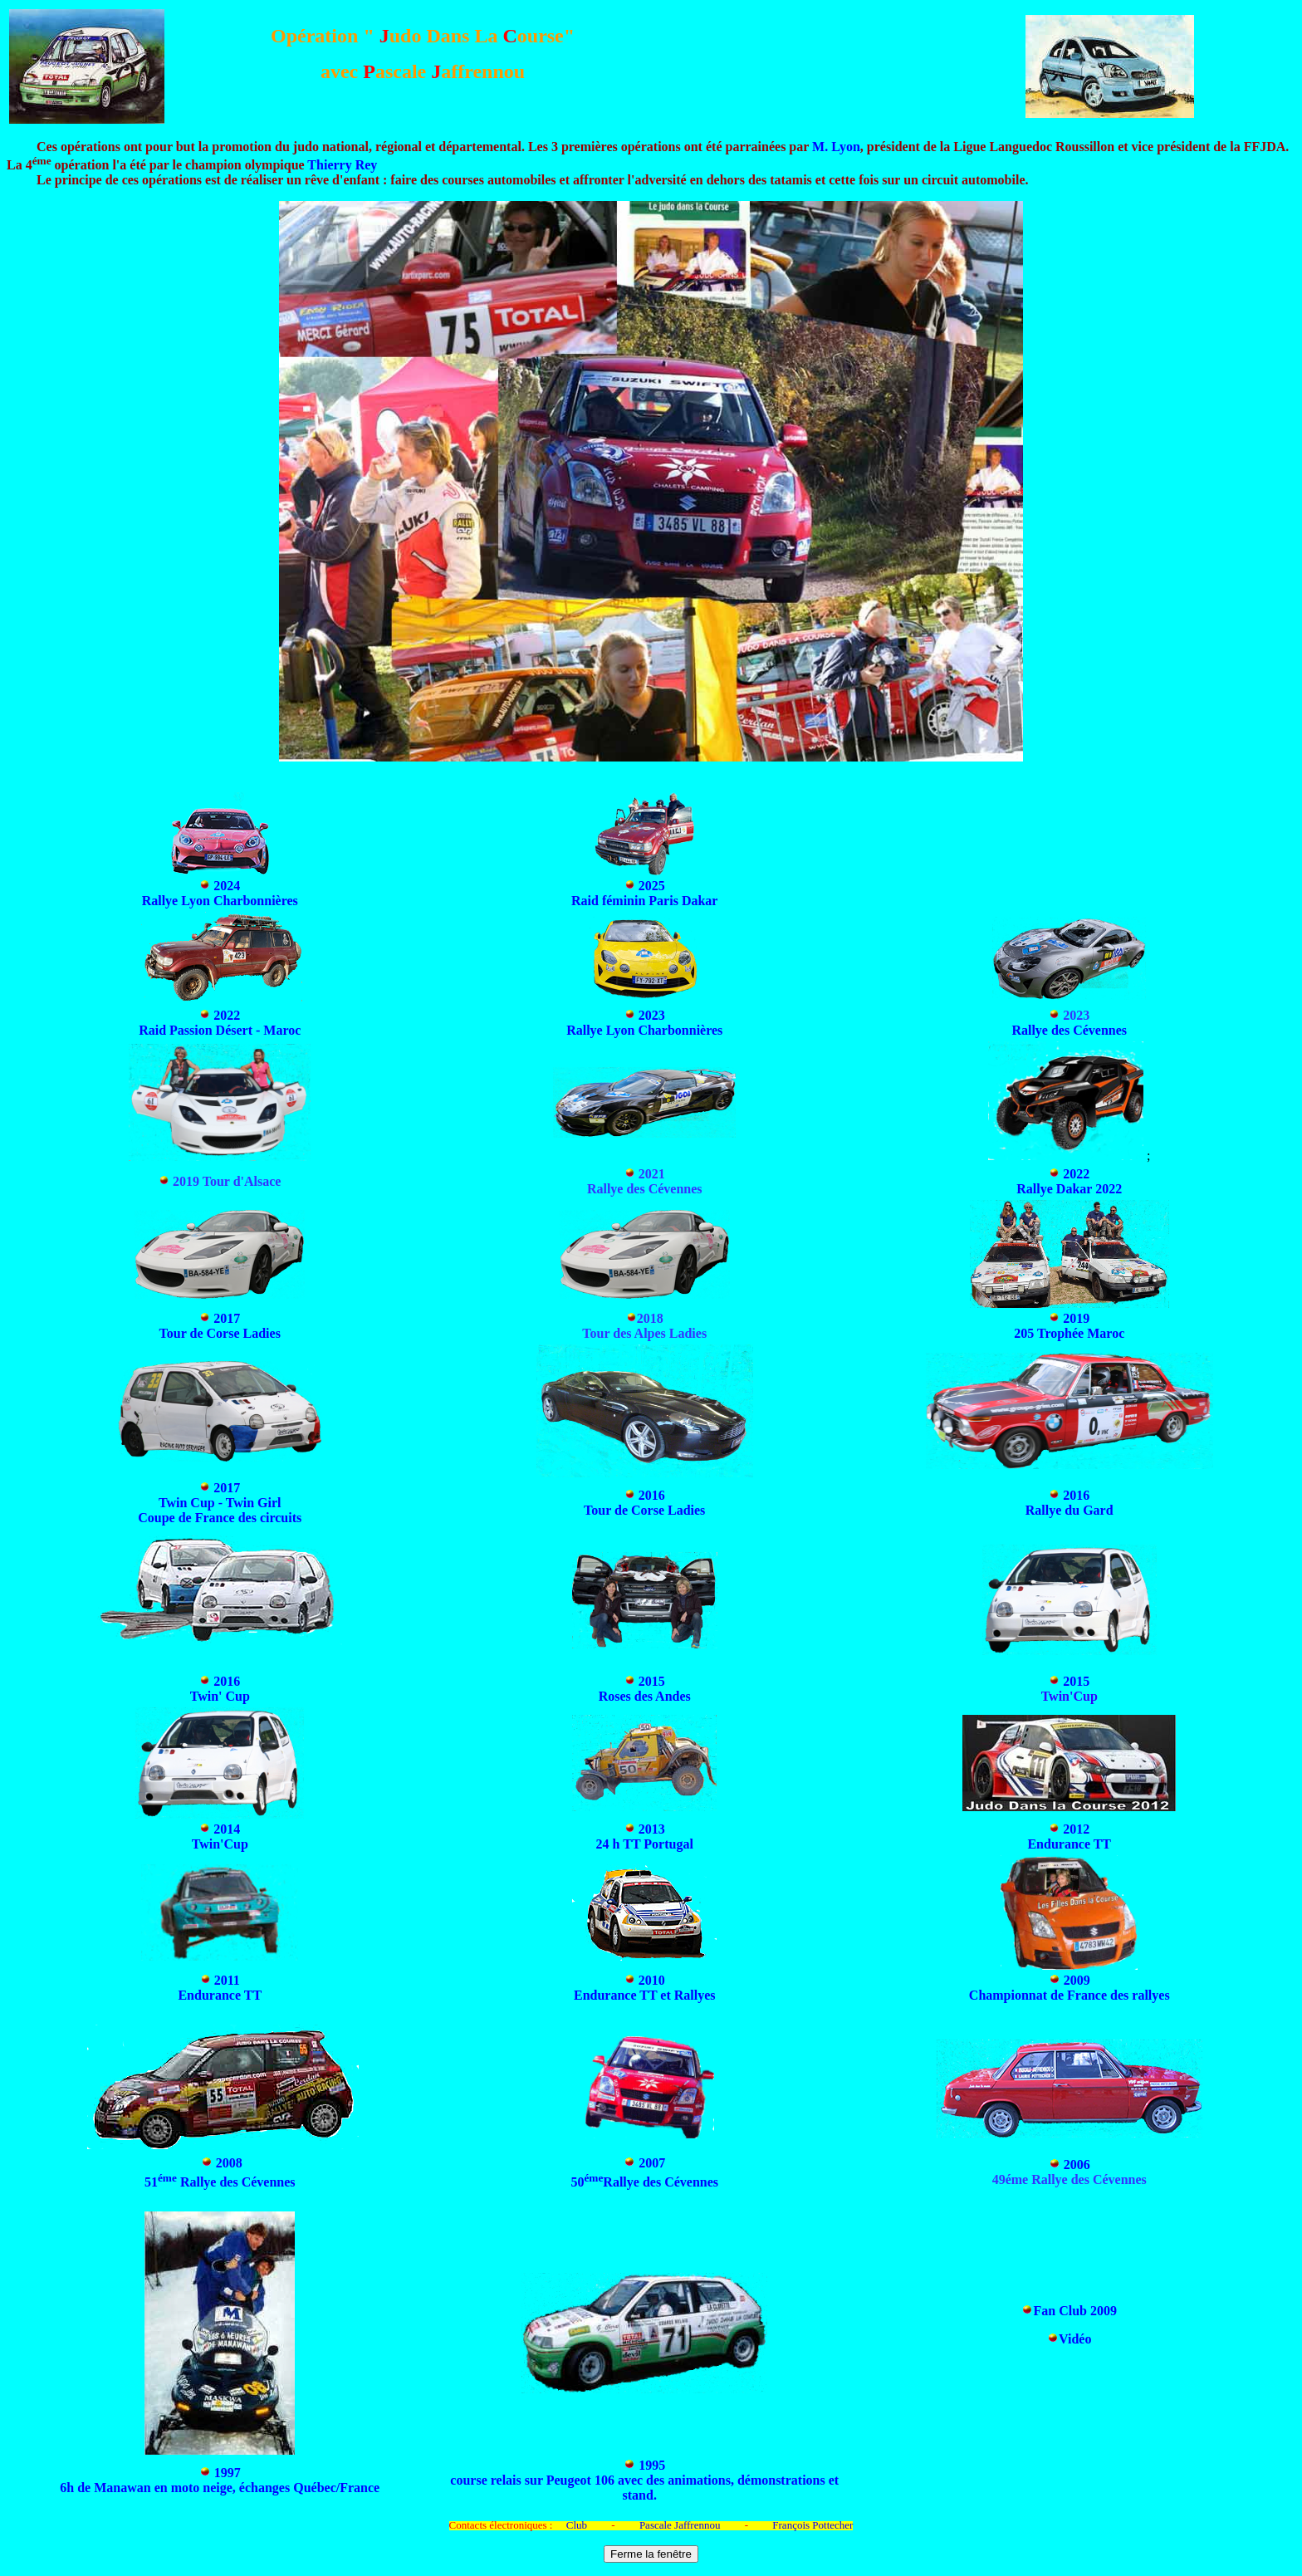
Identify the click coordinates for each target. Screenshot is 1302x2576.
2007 (652, 2163)
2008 (229, 2163)
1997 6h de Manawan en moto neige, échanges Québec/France (219, 2480)
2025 (652, 886)
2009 (1077, 1980)
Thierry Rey (342, 165)
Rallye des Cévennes (1069, 1030)
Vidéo (1075, 2339)
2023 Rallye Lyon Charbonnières (644, 1022)
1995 (650, 2465)
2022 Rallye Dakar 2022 (1069, 1181)
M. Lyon (836, 147)
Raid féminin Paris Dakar (644, 901)
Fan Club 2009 (1074, 2311)
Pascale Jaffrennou (680, 2525)
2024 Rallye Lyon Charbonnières (220, 893)
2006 (1077, 2164)
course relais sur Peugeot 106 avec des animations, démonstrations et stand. (644, 2487)
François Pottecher (812, 2525)
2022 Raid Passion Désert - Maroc (220, 1022)
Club (576, 2525)
